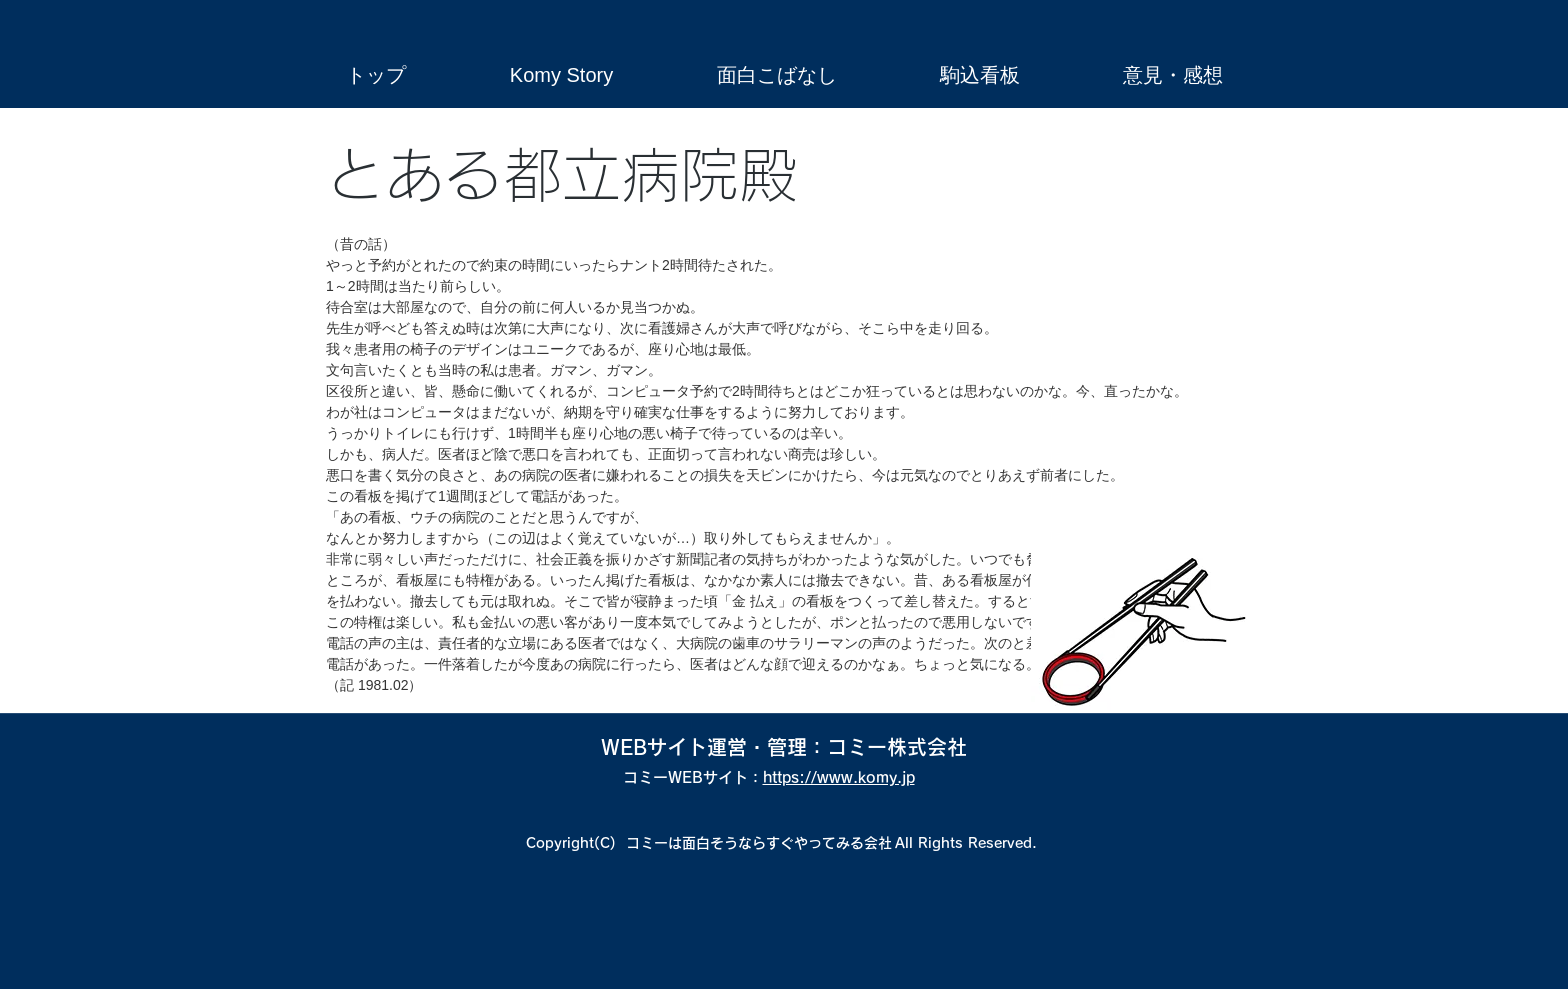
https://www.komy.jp (839, 777)
